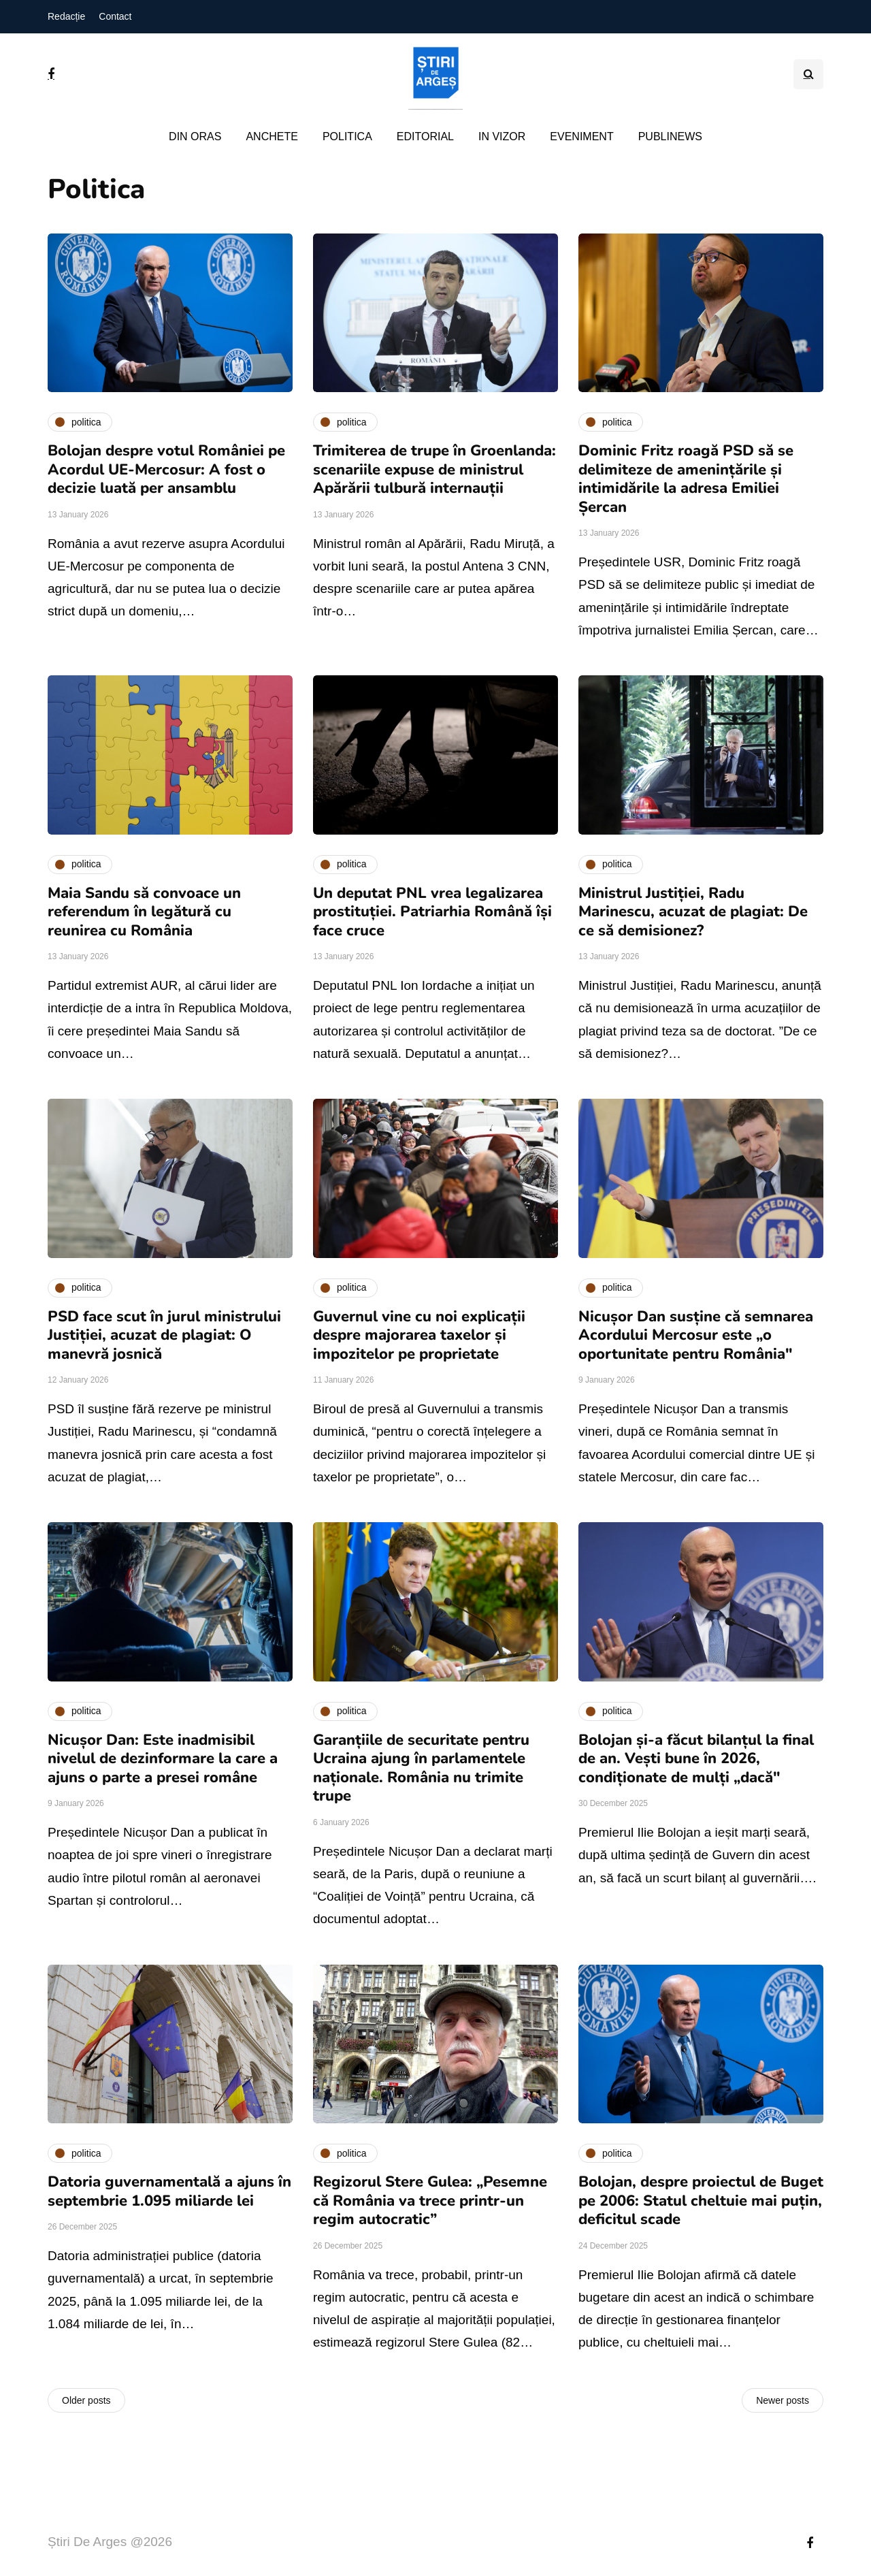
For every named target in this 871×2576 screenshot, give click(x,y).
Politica (347, 136)
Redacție (66, 16)
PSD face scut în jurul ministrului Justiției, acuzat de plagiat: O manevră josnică (164, 1335)
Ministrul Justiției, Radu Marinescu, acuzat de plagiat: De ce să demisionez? (693, 912)
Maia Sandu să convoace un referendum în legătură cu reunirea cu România (144, 912)
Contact (115, 16)
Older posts (86, 2400)
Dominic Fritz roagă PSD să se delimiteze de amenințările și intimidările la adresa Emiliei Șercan (685, 478)
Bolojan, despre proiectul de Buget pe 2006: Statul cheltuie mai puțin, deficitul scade (700, 2200)
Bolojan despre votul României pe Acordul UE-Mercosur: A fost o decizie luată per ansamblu (166, 469)
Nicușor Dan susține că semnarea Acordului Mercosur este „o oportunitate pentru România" (695, 1335)
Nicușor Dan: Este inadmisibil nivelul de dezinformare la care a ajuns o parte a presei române (163, 1759)
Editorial (425, 136)
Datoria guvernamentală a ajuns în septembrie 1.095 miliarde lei (169, 2191)
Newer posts (782, 2400)
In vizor (501, 136)
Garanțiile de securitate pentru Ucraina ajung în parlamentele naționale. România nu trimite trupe (421, 1768)
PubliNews (670, 136)
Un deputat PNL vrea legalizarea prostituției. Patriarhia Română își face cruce (432, 912)
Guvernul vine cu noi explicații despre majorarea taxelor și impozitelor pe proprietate (419, 1335)
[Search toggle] (808, 74)
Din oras (195, 136)
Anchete (271, 136)
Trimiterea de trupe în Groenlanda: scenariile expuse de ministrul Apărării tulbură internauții (434, 469)
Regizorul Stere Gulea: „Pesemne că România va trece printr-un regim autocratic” (430, 2200)
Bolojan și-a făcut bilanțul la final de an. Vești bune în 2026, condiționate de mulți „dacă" (696, 1759)
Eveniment (581, 136)
